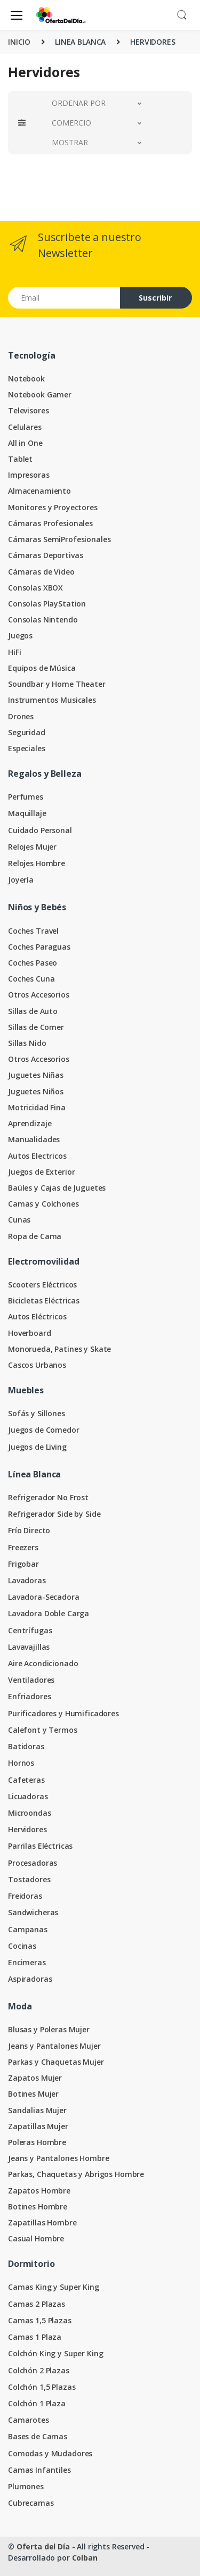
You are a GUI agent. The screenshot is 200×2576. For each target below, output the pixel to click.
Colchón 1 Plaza (37, 2403)
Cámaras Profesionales (50, 523)
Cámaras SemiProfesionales (59, 539)
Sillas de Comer (36, 1027)
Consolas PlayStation (47, 604)
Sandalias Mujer (37, 2110)
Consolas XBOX (35, 588)
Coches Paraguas (39, 947)
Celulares (25, 427)
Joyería (21, 880)
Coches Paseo (32, 963)
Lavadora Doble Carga (48, 1613)
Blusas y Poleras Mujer (49, 2029)
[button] (182, 14)
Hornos (21, 1763)
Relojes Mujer (32, 847)
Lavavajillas (29, 1647)
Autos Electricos (37, 1156)
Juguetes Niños (35, 1091)
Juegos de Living (37, 1447)
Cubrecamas (31, 2503)
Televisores (28, 410)
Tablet (20, 459)
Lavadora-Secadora (43, 1597)
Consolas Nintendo (43, 619)
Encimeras (27, 1962)
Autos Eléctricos (37, 1316)
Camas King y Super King (53, 2287)
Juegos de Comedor (43, 1430)
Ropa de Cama (34, 1236)
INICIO (19, 42)
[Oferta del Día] (61, 14)
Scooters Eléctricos (42, 1284)
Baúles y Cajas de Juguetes (57, 1188)
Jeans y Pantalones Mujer (54, 2046)
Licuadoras (28, 1796)
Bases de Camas (37, 2436)
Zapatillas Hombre (42, 2222)
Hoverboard (29, 1333)
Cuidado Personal (40, 830)
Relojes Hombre (36, 863)
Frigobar (23, 1564)
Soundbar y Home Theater (57, 684)
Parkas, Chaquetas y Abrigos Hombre (76, 2174)
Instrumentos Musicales (52, 700)
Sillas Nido (27, 1043)
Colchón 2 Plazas (38, 2370)
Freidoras (25, 1896)
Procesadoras (32, 1863)
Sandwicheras (33, 1912)
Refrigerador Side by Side (54, 1514)
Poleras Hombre (37, 2142)
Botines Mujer (33, 2094)
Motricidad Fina (37, 1107)
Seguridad (26, 732)
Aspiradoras (30, 1979)
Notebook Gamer (39, 394)
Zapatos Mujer (35, 2078)
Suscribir (155, 298)
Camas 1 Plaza (34, 2337)
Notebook (26, 378)
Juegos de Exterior (41, 1172)
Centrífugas (30, 1630)
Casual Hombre (36, 2238)
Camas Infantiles (39, 2470)
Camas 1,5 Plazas (39, 2320)
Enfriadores (29, 1696)
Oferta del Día (43, 2546)
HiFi (14, 652)
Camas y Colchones (43, 1204)
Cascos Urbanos (37, 1365)
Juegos (20, 635)
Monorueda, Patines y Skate (59, 1349)
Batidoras (26, 1746)
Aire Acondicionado (43, 1663)
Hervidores (27, 1829)
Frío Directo (29, 1530)
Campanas (27, 1929)
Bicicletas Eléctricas (43, 1300)
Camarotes (28, 2420)
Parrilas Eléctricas (40, 1846)
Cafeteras (26, 1780)
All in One (25, 443)
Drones (21, 716)
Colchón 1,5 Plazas (41, 2387)
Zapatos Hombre (39, 2191)
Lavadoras (27, 1580)
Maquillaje (27, 813)
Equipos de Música (42, 668)
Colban (85, 2558)
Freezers (23, 1547)
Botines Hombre (37, 2206)
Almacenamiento (39, 491)
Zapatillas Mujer (38, 2126)
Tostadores (29, 1879)
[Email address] (64, 298)
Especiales (26, 748)
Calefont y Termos (42, 1730)
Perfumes (25, 797)
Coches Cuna (31, 979)
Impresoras (29, 475)
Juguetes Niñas (35, 1075)
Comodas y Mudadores (50, 2453)
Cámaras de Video (41, 572)
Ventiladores (31, 1680)
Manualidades (34, 1139)
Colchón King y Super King (55, 2353)
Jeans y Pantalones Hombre (58, 2158)
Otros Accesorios (38, 995)
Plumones (26, 2486)
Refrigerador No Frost (48, 1497)
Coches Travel (33, 931)
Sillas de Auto (33, 1011)
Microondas (29, 1813)
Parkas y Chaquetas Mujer (56, 2062)
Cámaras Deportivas (45, 555)
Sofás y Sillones (36, 1413)
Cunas (19, 1220)
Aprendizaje (29, 1123)
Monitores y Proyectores (53, 507)
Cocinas (22, 1946)
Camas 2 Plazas (36, 2304)
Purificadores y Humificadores (63, 1713)
